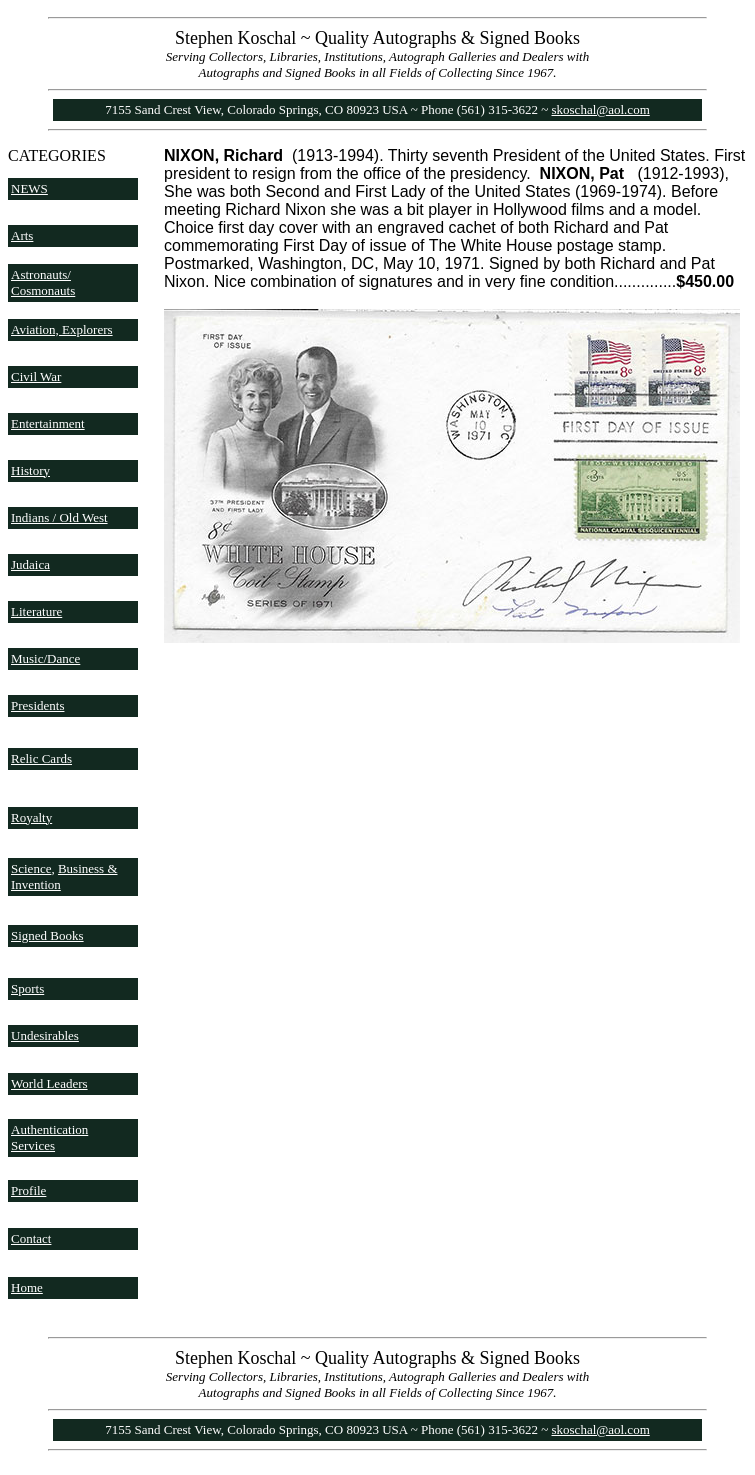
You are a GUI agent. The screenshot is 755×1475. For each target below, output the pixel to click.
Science (31, 868)
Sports (27, 988)
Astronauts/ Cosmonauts (43, 282)
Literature (36, 611)
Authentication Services (49, 1137)
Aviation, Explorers (62, 329)
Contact (31, 1238)
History (30, 470)
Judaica (30, 564)
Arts (22, 235)
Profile (28, 1190)
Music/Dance (45, 658)
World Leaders (49, 1083)
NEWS (29, 188)
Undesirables (45, 1035)
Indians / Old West (59, 517)
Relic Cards (41, 758)
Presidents (37, 705)
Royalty (31, 817)
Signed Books (47, 935)
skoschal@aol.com (601, 109)
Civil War (36, 376)
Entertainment (48, 423)
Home (27, 1287)
